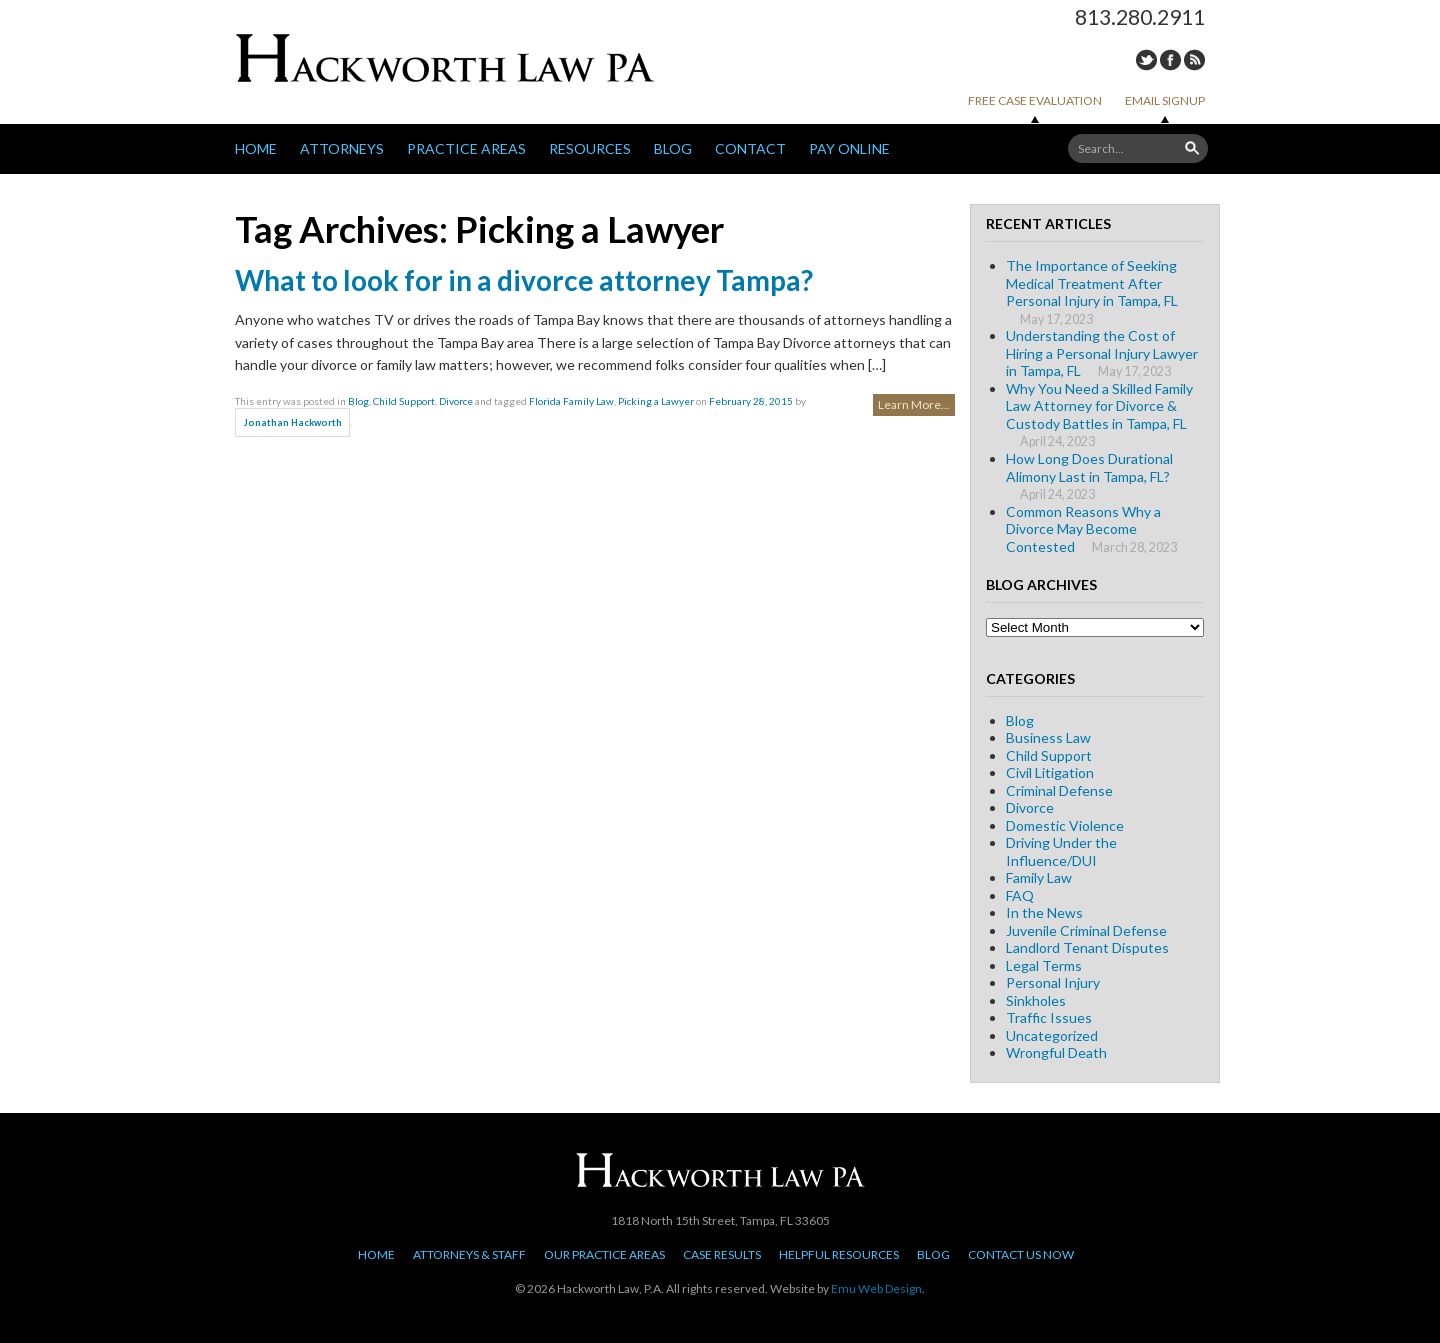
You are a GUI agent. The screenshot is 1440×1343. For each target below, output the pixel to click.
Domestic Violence (1065, 825)
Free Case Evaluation (1035, 100)
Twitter (1146, 60)
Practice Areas (466, 148)
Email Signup (1165, 100)
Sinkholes (1036, 1000)
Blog (673, 148)
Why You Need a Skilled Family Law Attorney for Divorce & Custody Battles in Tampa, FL (1099, 406)
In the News (1044, 912)
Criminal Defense (1059, 790)
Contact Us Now (1021, 1254)
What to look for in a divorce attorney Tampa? (524, 280)
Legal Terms (1044, 965)
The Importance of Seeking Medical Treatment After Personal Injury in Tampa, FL (1092, 283)
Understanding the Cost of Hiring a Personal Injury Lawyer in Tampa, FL (1102, 353)
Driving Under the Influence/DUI (1061, 851)
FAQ (1020, 895)
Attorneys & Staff (469, 1254)
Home (256, 148)
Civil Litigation (1050, 772)
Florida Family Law (571, 401)
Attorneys (342, 148)
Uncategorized (1052, 1035)
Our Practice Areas (604, 1254)
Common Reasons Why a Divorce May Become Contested (1083, 529)
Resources (590, 148)
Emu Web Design (876, 1288)
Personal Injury (1053, 982)
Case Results (722, 1254)
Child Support (404, 401)
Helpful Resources (839, 1254)
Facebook (1170, 60)
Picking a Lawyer (656, 401)
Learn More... (914, 404)
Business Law (1048, 737)
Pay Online (849, 148)
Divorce (456, 401)
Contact (750, 148)
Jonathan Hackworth (293, 422)
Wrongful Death (1056, 1052)
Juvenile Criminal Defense (1086, 930)
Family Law (1039, 877)
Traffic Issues (1049, 1017)
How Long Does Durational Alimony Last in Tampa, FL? (1089, 467)
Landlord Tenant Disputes (1087, 947)
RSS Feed (1194, 60)
